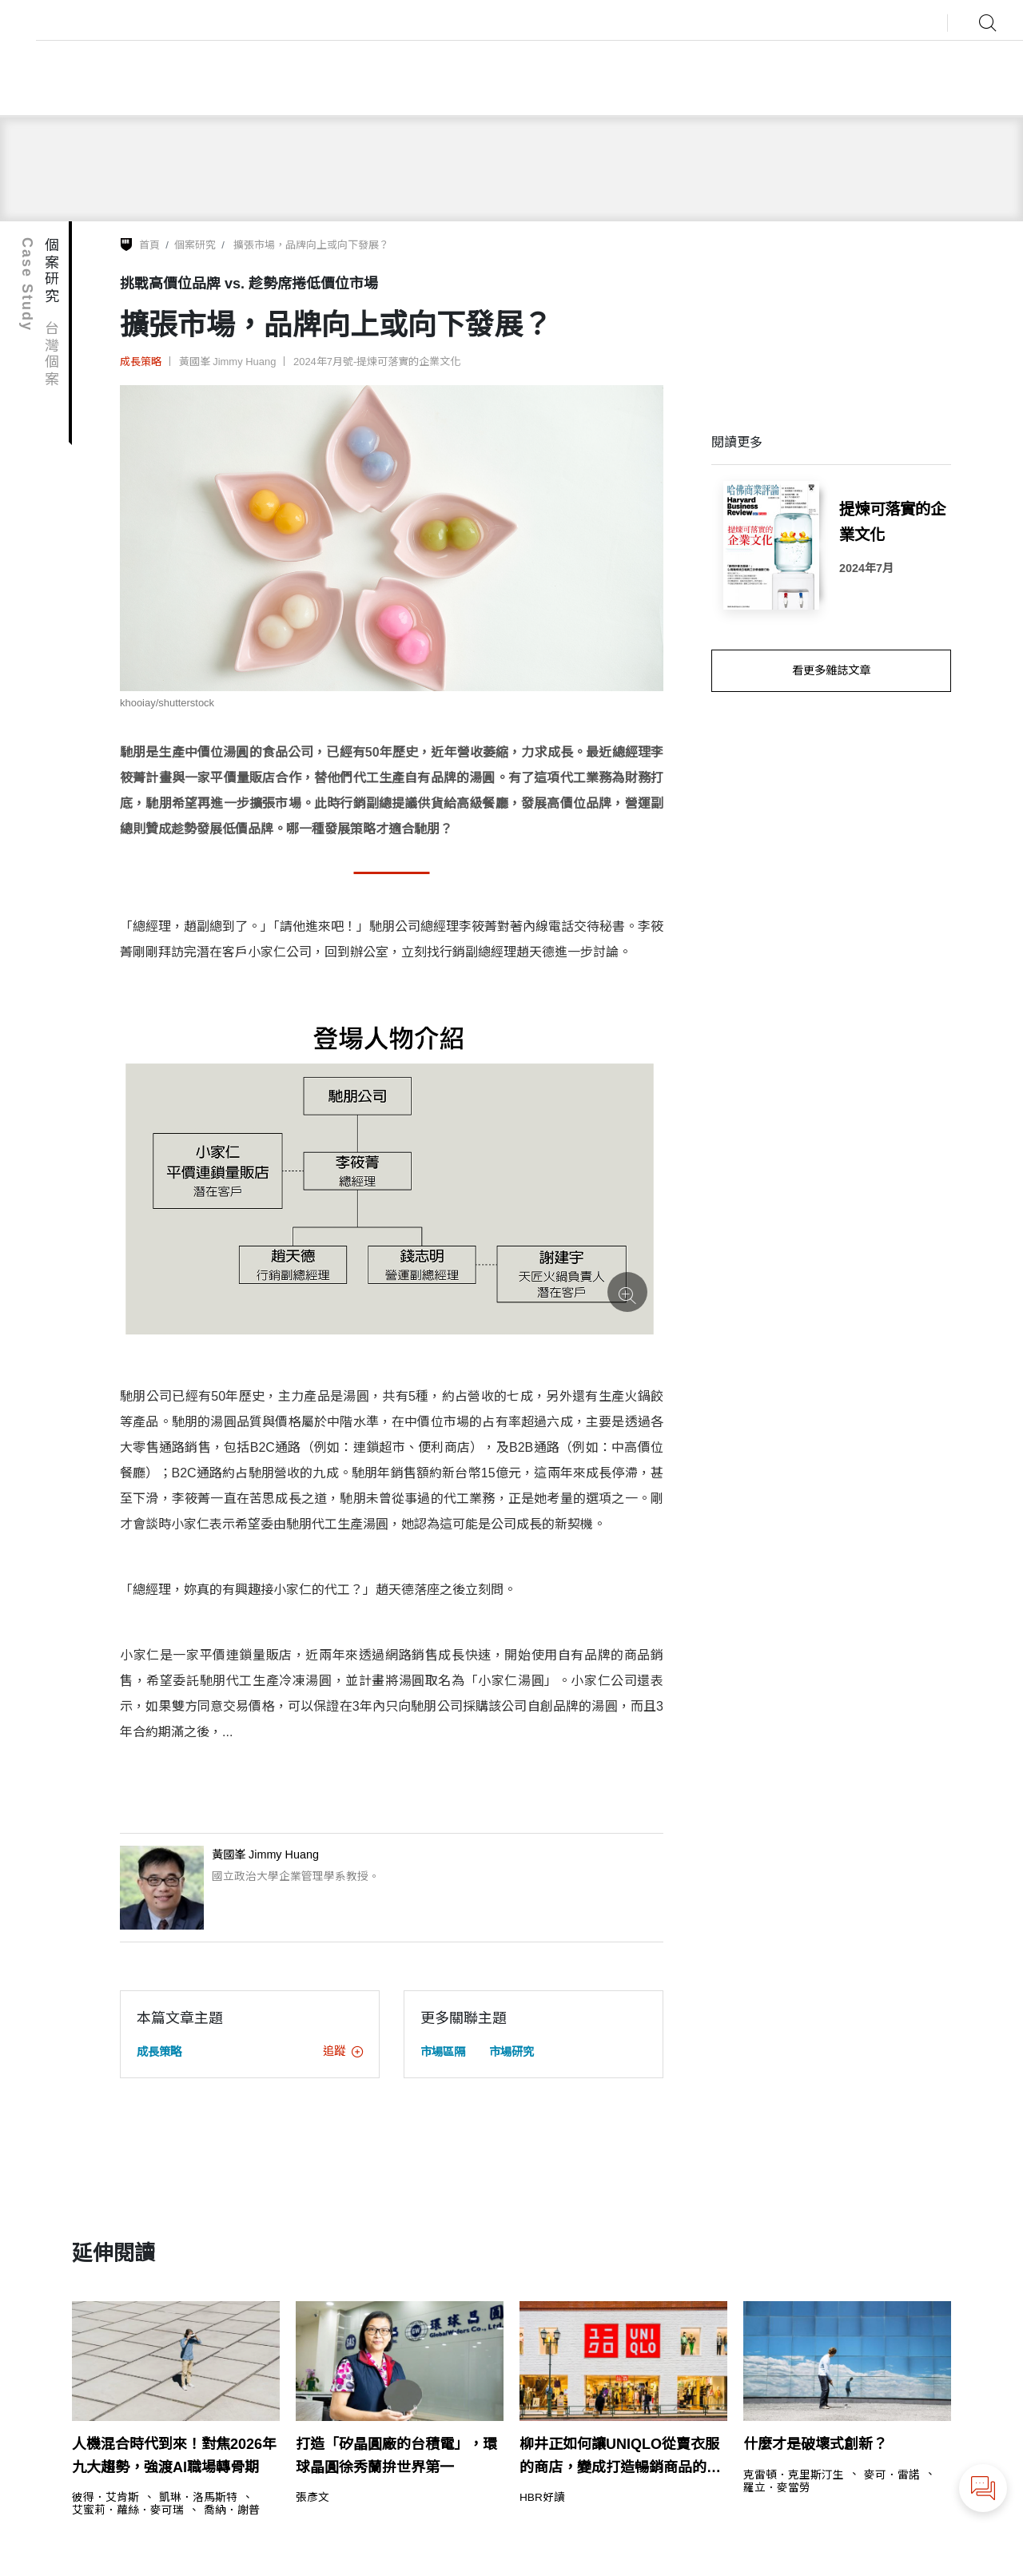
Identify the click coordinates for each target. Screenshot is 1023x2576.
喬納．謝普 (232, 2510)
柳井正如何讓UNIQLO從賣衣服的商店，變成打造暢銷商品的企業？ (620, 2457)
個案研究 (195, 245)
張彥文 (312, 2497)
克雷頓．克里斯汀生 (793, 2475)
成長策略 (140, 362)
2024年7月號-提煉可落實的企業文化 (376, 362)
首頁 (149, 245)
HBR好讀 (542, 2497)
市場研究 (511, 2051)
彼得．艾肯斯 (105, 2497)
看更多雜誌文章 (831, 670)
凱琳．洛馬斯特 (198, 2497)
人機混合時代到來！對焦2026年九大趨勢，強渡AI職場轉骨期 (174, 2455)
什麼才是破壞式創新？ (815, 2444)
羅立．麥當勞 (776, 2488)
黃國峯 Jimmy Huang (228, 362)
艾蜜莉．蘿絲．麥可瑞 (128, 2510)
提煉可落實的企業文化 (892, 521)
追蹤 (343, 2051)
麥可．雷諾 (892, 2475)
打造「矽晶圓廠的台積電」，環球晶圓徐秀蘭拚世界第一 (396, 2455)
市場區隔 (442, 2051)
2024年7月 (866, 568)
